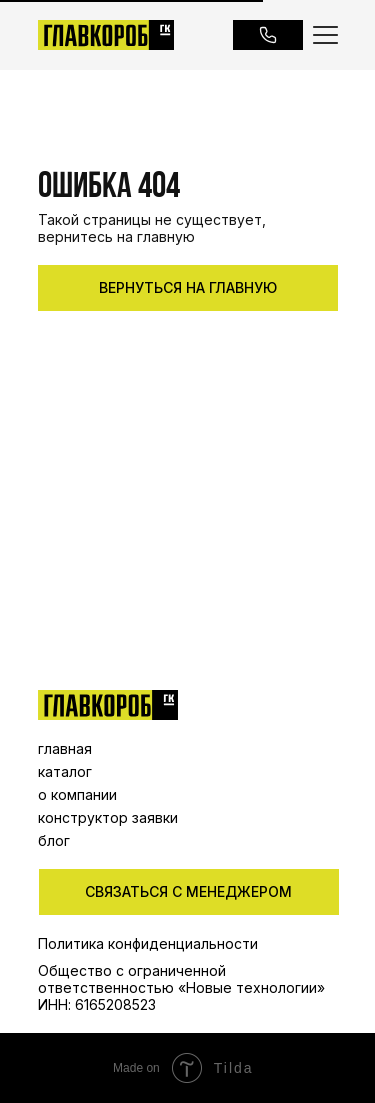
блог (54, 840)
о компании (77, 794)
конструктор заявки (108, 817)
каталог (65, 771)
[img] (108, 705)
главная (65, 748)
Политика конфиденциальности (148, 943)
